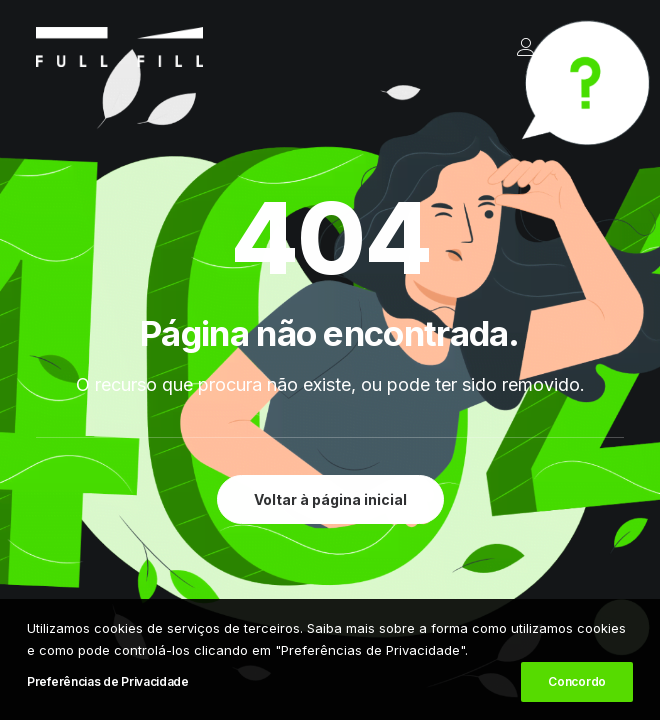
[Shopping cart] (553, 47)
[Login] (517, 47)
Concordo (577, 682)
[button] (614, 47)
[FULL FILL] (119, 47)
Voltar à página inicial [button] (330, 499)
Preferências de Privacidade (108, 682)
